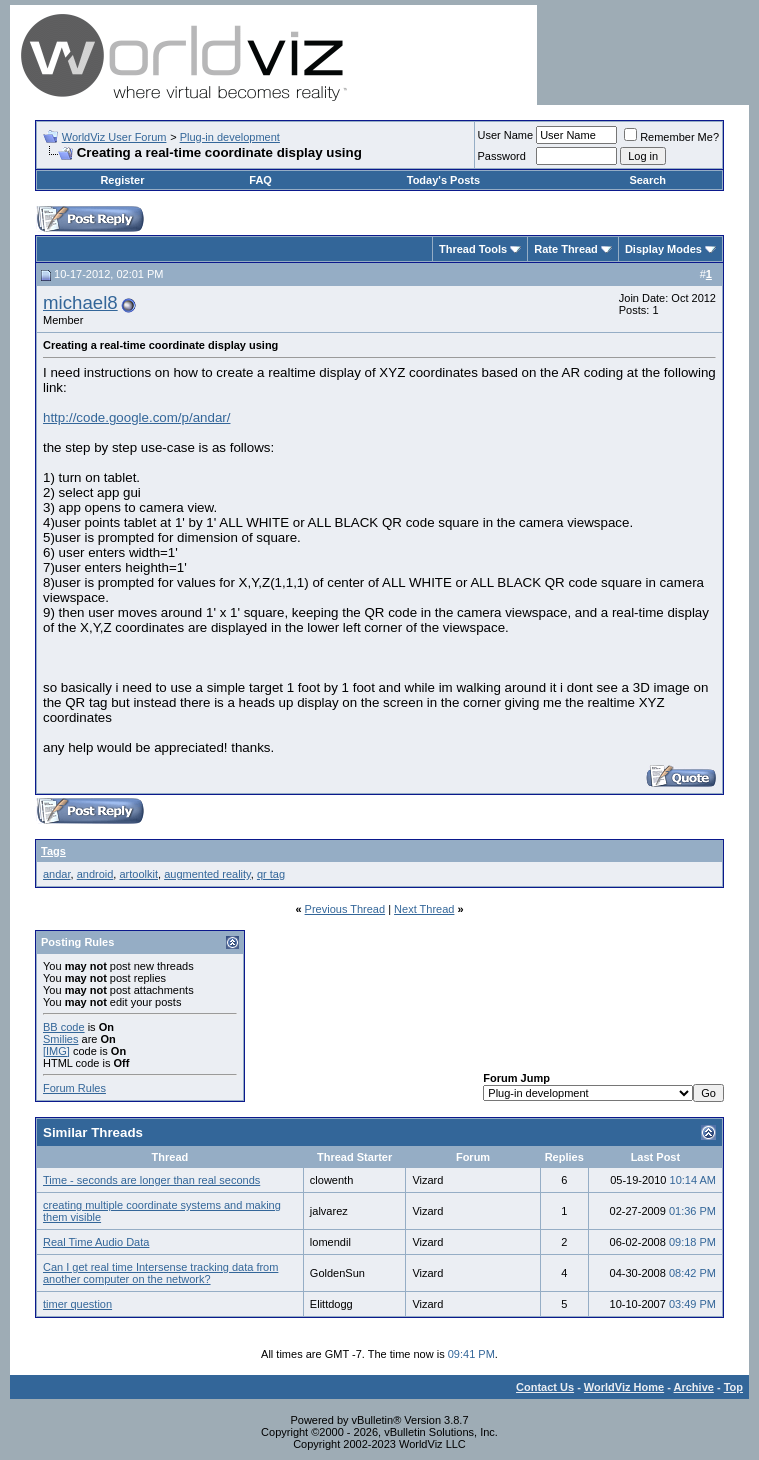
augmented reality (207, 874)
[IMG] (56, 1051)
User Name (506, 135)
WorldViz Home (624, 1387)
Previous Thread (345, 909)
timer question (77, 1304)
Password (502, 156)
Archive (694, 1387)
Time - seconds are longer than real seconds (151, 1180)
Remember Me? (671, 137)
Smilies (60, 1039)
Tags (53, 851)
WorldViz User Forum (114, 137)
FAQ (260, 180)
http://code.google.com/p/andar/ (136, 417)
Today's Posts (443, 180)
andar (57, 874)
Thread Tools (473, 249)
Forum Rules (74, 1088)
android (95, 874)
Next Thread (424, 909)
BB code (64, 1027)
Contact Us (545, 1387)
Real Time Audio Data (96, 1242)
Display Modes (663, 249)
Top (733, 1387)
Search (647, 180)
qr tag (271, 874)
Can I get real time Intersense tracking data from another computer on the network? (160, 1273)
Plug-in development (230, 137)
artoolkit (138, 874)
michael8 (80, 302)
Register (122, 180)
